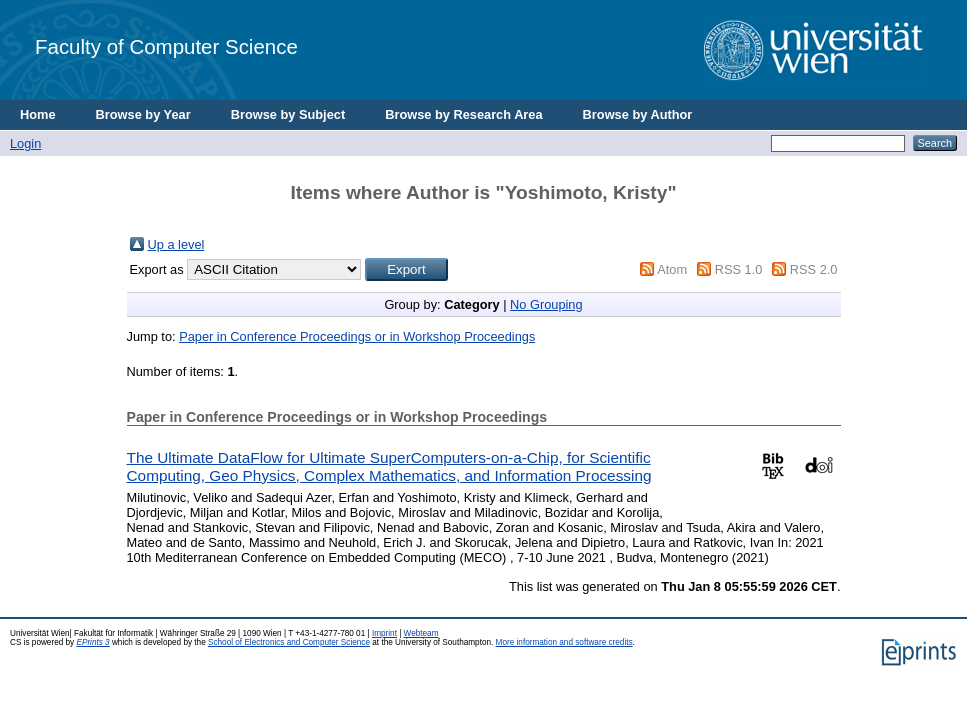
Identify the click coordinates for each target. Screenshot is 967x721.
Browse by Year (143, 114)
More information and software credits (564, 642)
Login (25, 143)
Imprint (384, 633)
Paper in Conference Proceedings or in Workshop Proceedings (357, 336)
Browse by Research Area (463, 114)
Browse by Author (638, 114)
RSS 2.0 (814, 269)
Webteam (421, 633)
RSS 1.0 (739, 269)
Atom (672, 269)
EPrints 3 (92, 642)
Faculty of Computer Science (166, 46)
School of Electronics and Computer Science (289, 642)
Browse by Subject (288, 114)
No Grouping (546, 304)
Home (38, 114)
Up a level (176, 244)
